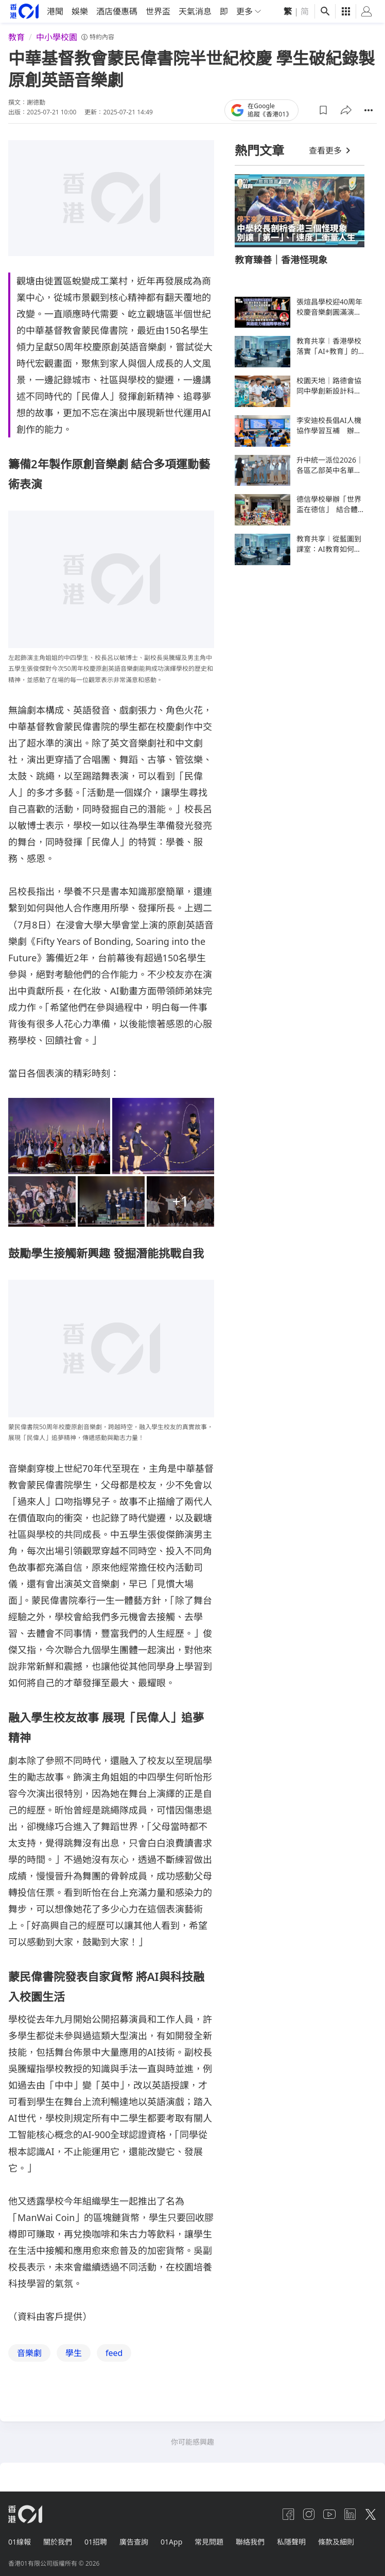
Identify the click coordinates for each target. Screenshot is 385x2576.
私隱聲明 (291, 2542)
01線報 (19, 2542)
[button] (323, 110)
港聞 (55, 11)
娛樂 (80, 11)
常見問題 (209, 2542)
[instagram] (309, 2514)
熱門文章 (259, 150)
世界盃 (158, 11)
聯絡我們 (250, 2542)
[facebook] (288, 2514)
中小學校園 (56, 37)
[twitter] (370, 2514)
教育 (16, 37)
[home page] (24, 11)
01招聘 (95, 2542)
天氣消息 (195, 11)
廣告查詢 (133, 2542)
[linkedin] (350, 2514)
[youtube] (329, 2514)
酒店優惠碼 (116, 11)
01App (171, 2542)
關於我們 (57, 2542)
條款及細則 (336, 2542)
